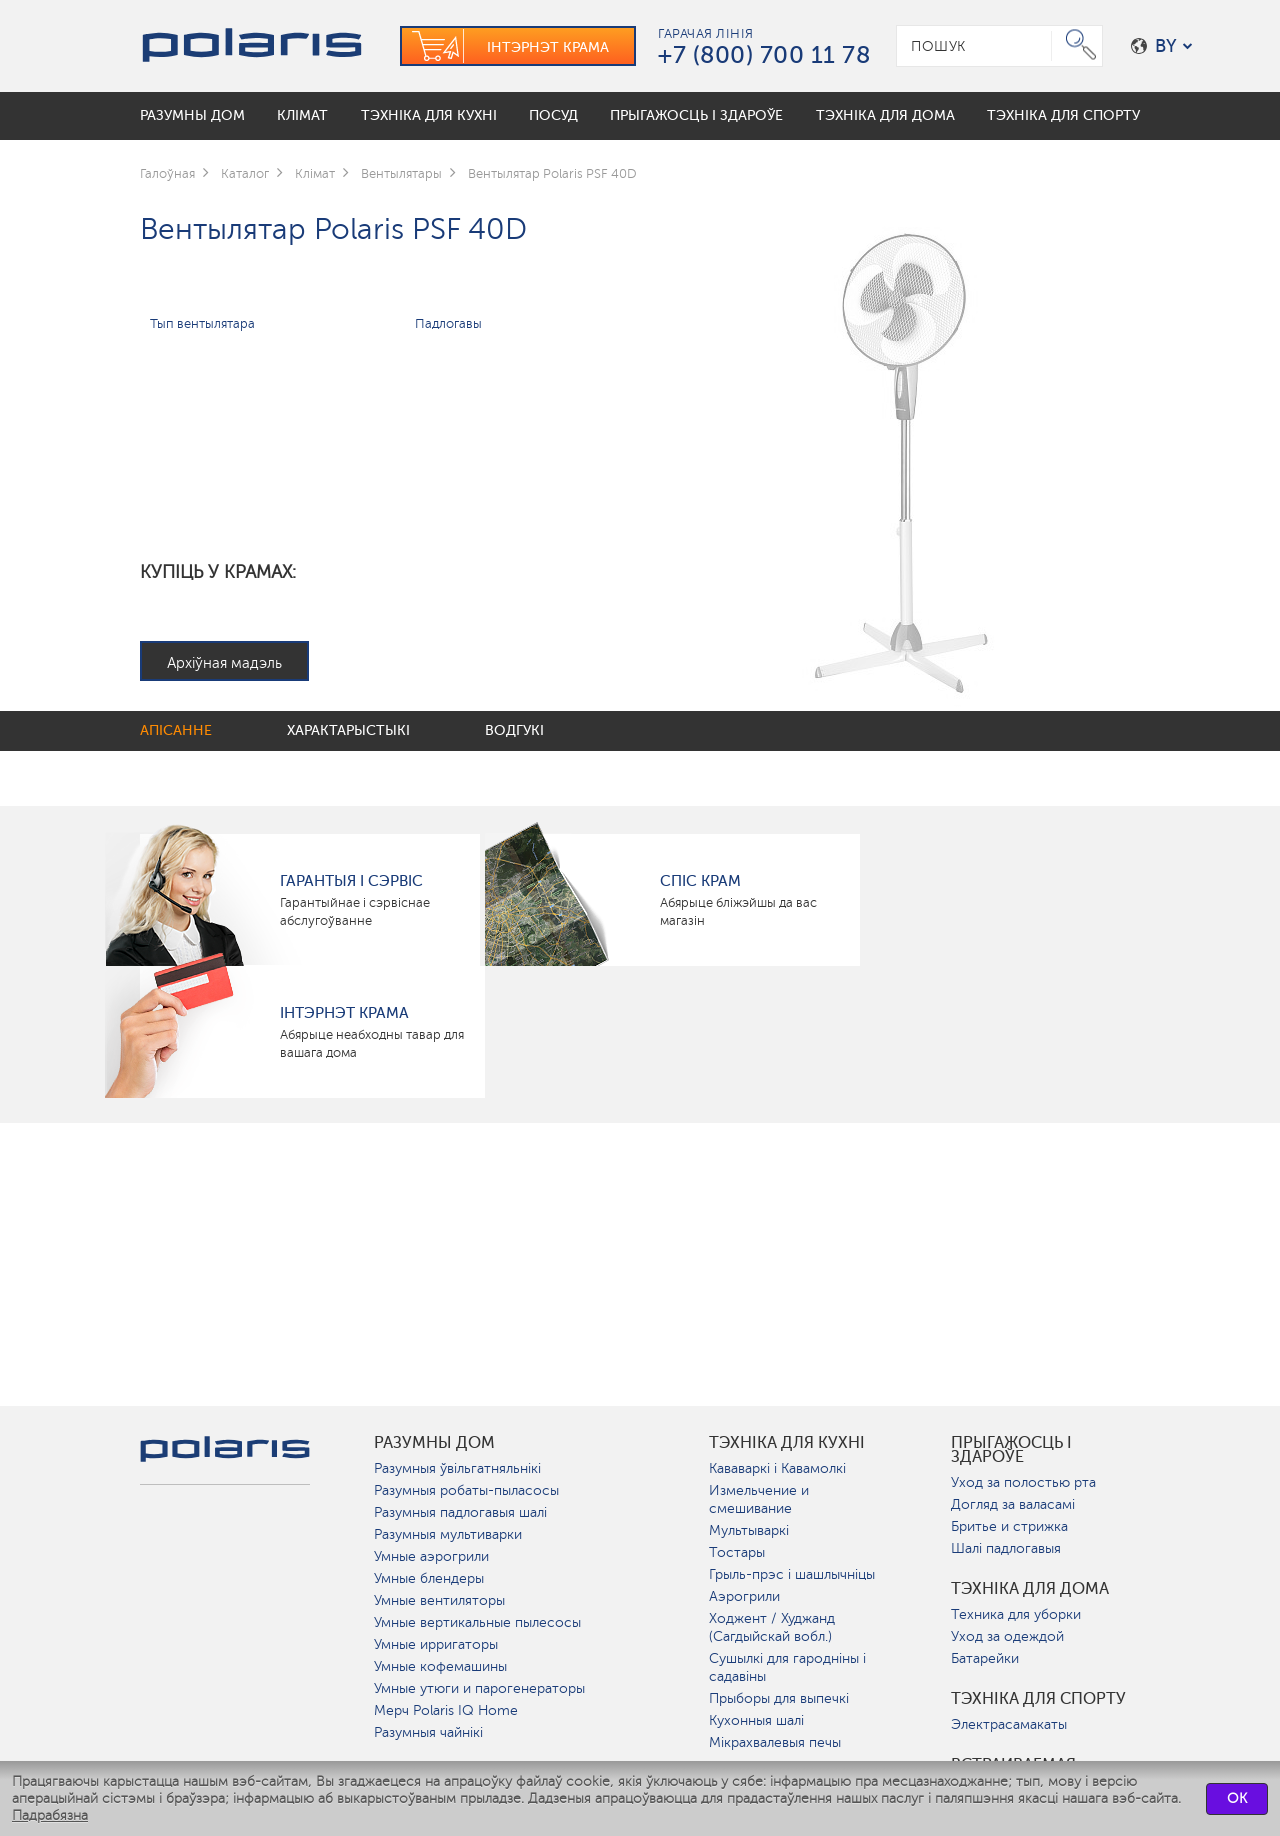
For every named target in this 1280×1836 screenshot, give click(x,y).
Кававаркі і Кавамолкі (777, 1468)
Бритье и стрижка (1009, 1526)
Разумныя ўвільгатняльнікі (457, 1468)
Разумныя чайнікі (428, 1732)
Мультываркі (749, 1530)
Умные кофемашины (440, 1666)
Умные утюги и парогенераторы (479, 1688)
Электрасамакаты (1009, 1724)
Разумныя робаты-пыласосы (466, 1490)
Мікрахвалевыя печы (775, 1742)
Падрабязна (50, 1815)
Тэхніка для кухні (787, 1443)
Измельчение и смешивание (759, 1499)
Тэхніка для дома (1030, 1589)
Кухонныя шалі (756, 1720)
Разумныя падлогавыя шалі (460, 1512)
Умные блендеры (429, 1578)
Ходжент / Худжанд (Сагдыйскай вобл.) (772, 1627)
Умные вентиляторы (439, 1600)
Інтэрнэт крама (344, 1013)
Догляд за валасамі (1013, 1504)
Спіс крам (700, 881)
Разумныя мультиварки (448, 1534)
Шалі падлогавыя (1006, 1548)
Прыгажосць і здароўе (1011, 1450)
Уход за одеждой (1007, 1636)
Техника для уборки (1016, 1614)
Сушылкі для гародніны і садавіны (787, 1667)
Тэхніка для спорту (1038, 1699)
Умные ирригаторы (436, 1644)
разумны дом (434, 1443)
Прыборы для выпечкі (779, 1698)
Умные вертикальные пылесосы (477, 1622)
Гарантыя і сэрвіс (351, 881)
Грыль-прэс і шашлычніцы (792, 1574)
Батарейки (985, 1658)
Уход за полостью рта (1023, 1482)
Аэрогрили (744, 1596)
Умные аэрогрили (431, 1556)
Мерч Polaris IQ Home (446, 1710)
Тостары (737, 1552)
